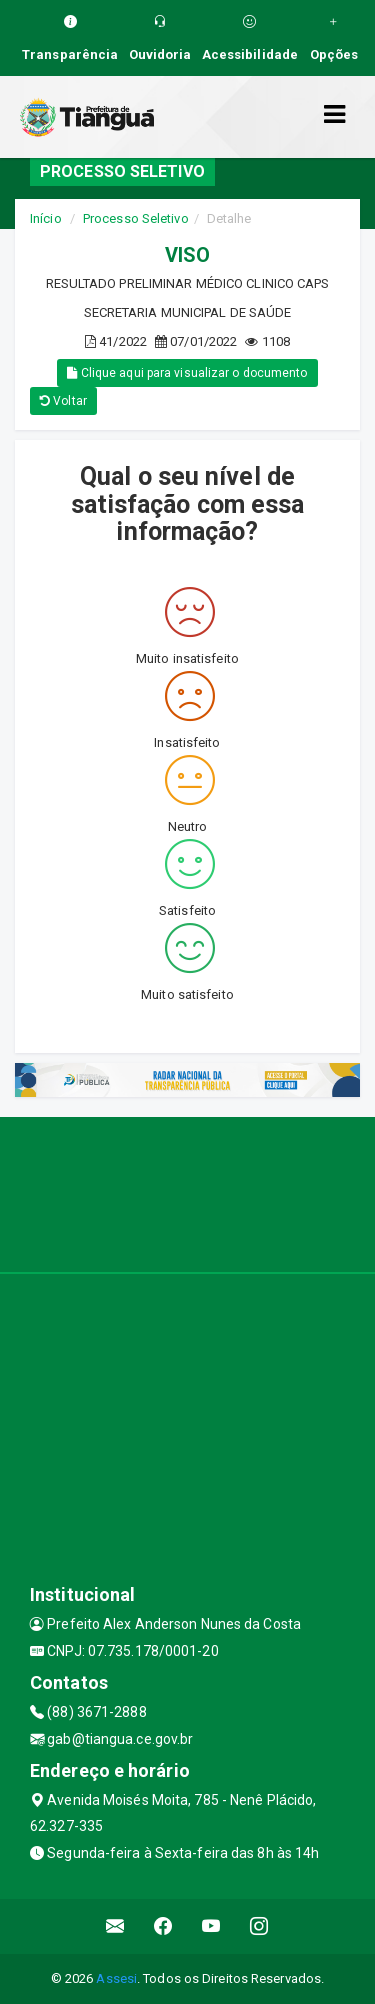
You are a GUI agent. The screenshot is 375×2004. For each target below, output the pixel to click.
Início (46, 218)
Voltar (63, 401)
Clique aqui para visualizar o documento (187, 373)
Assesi (116, 1978)
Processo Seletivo (136, 218)
